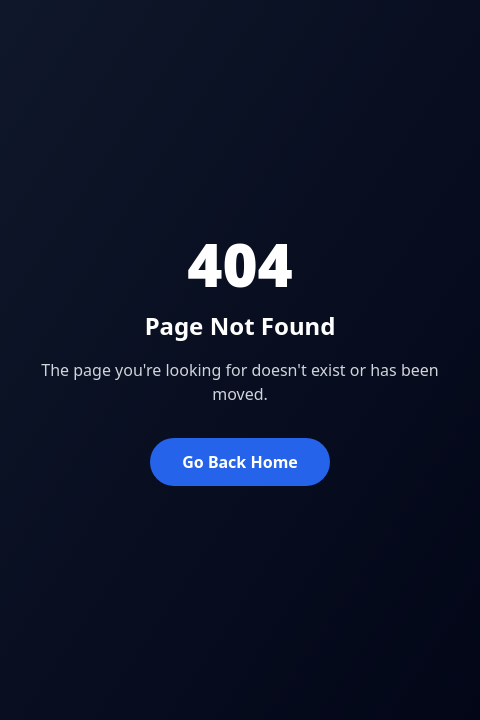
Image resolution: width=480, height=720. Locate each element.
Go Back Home (240, 462)
